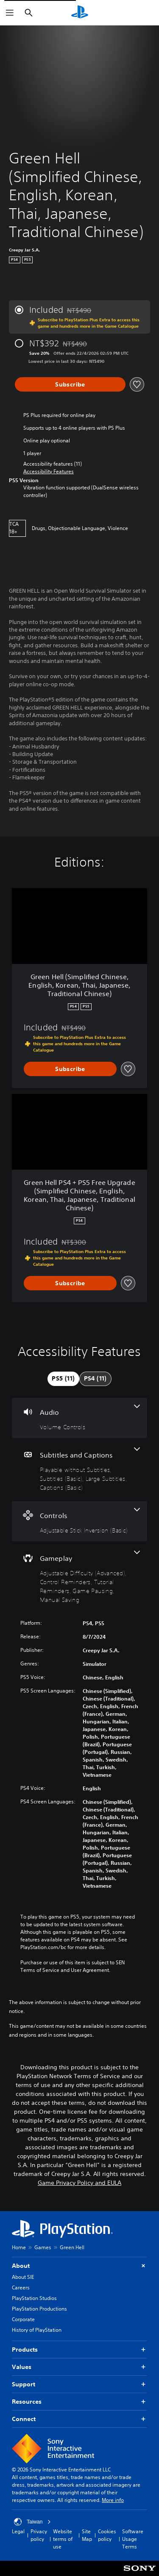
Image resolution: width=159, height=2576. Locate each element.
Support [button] (79, 2384)
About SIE (23, 2277)
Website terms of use (63, 2539)
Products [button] (79, 2350)
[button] (48, 471)
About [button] (79, 2265)
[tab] (63, 1379)
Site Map (87, 2535)
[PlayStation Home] (79, 12)
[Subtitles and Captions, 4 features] (79, 1470)
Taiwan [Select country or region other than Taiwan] (32, 2522)
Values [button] (79, 2367)
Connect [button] (79, 2419)
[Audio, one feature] (79, 1418)
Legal (18, 2531)
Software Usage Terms (132, 2539)
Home (19, 2247)
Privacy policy (39, 2535)
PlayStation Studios (34, 2298)
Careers (21, 2287)
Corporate (23, 2319)
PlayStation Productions (39, 2308)
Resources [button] (79, 2402)
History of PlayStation (36, 2329)
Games (42, 2247)
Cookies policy (107, 2535)
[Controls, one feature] (79, 1521)
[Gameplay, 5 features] (79, 1577)
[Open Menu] (9, 12)
